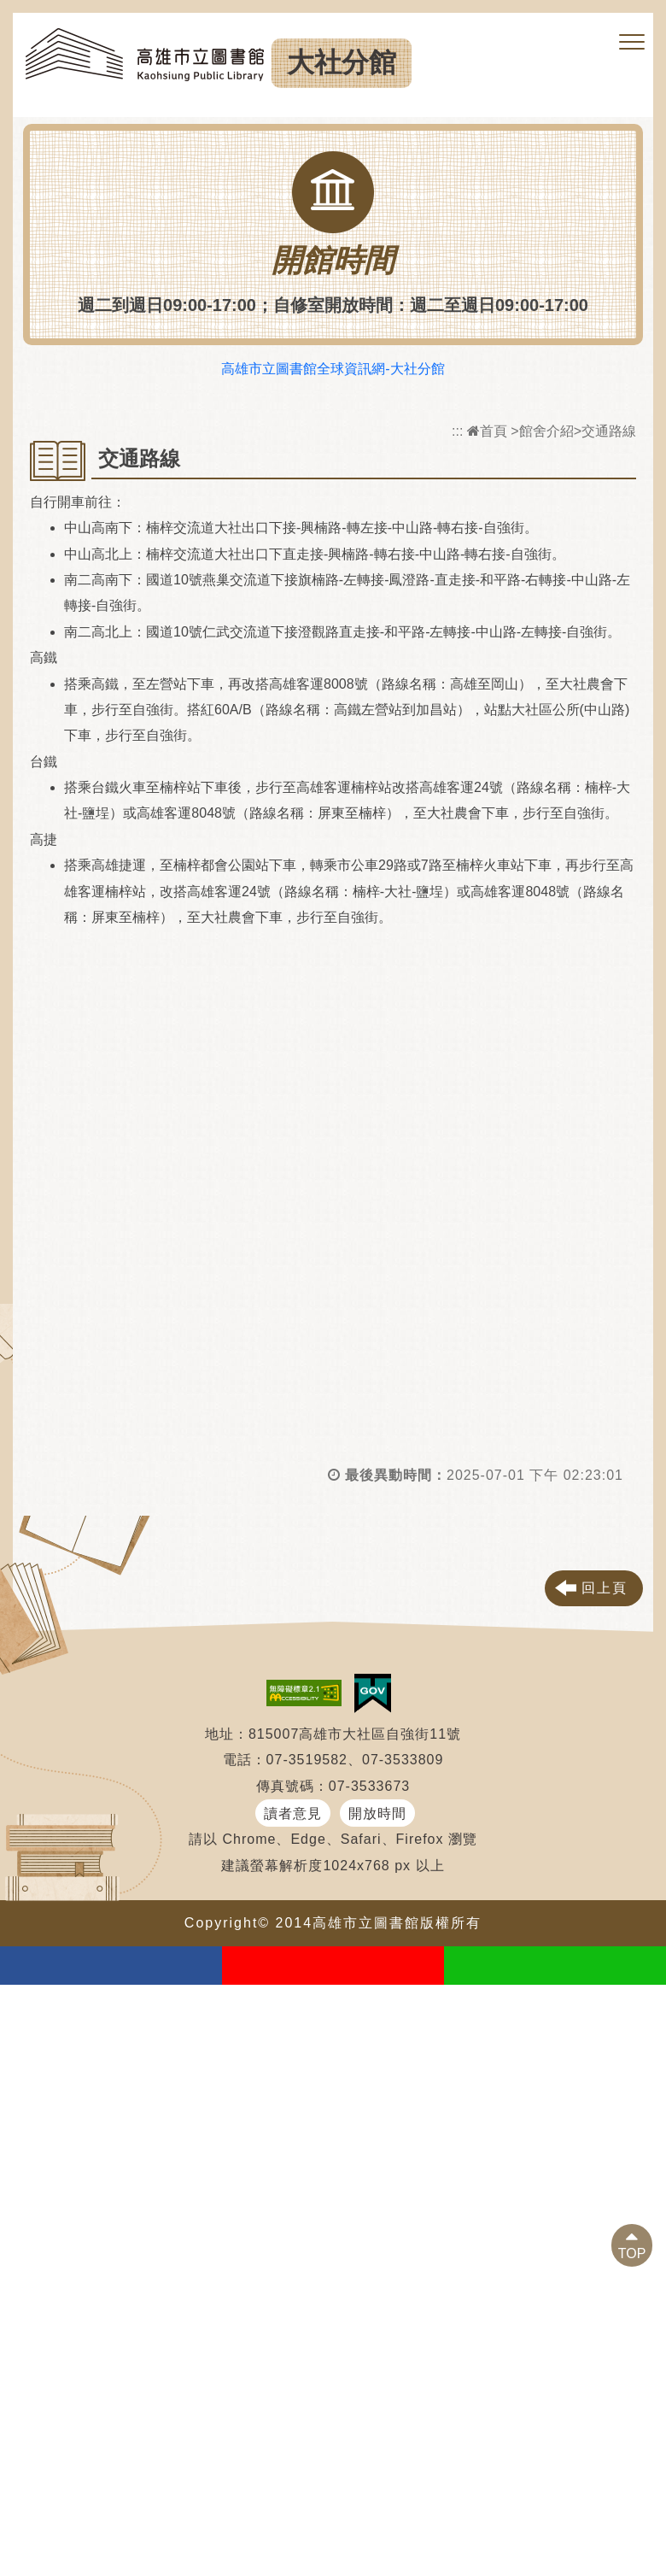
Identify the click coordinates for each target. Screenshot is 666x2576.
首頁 (487, 431)
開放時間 (377, 1813)
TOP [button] (632, 2253)
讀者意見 (293, 1813)
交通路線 (608, 431)
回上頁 (604, 1588)
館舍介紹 (546, 431)
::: (457, 431)
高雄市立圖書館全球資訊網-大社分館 (332, 368)
